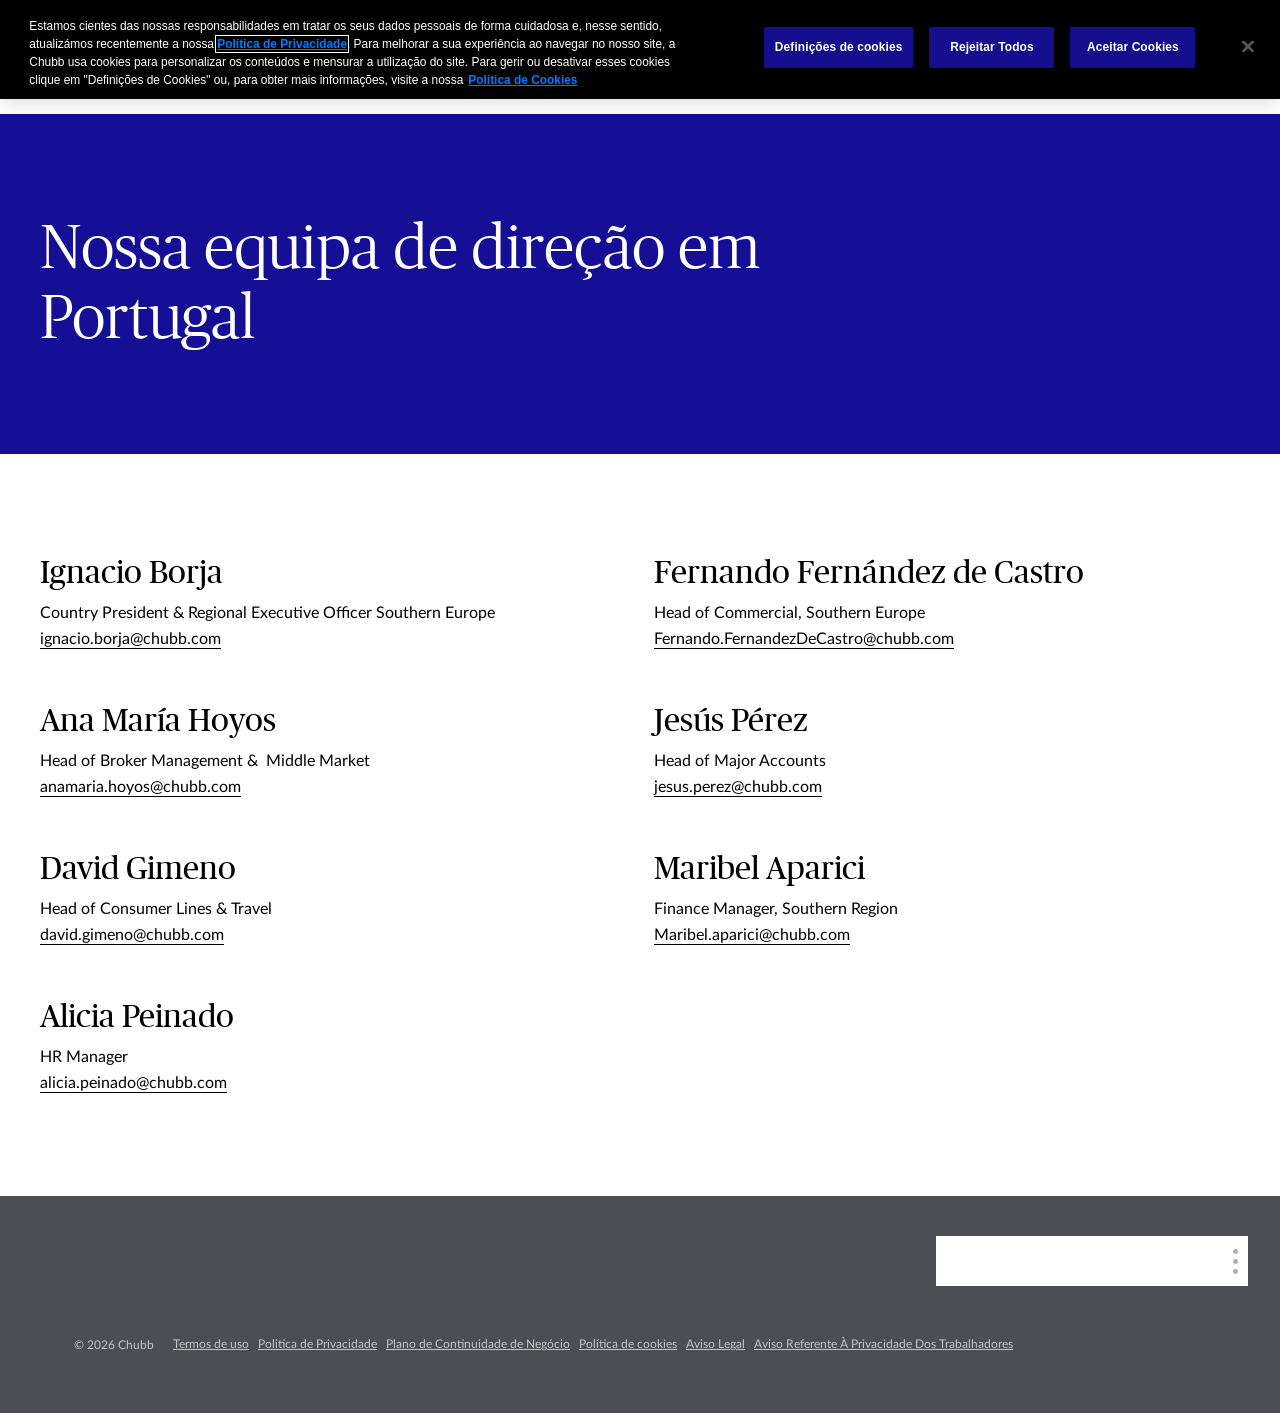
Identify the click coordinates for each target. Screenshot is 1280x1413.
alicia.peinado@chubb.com (133, 1083)
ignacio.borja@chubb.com (130, 639)
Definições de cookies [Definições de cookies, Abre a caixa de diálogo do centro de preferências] (839, 47)
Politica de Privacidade (317, 1344)
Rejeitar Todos (991, 47)
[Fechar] (1248, 47)
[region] (640, 49)
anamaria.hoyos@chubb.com (140, 787)
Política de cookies (628, 1344)
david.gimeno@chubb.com (132, 935)
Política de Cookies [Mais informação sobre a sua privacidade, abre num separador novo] (522, 80)
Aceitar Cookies (1133, 47)
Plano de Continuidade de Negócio (478, 1344)
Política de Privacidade (282, 44)
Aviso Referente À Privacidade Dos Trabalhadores (883, 1344)
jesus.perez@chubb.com (738, 787)
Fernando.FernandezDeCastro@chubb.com (804, 639)
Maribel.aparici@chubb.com (752, 935)
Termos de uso (211, 1344)
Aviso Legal (715, 1344)
